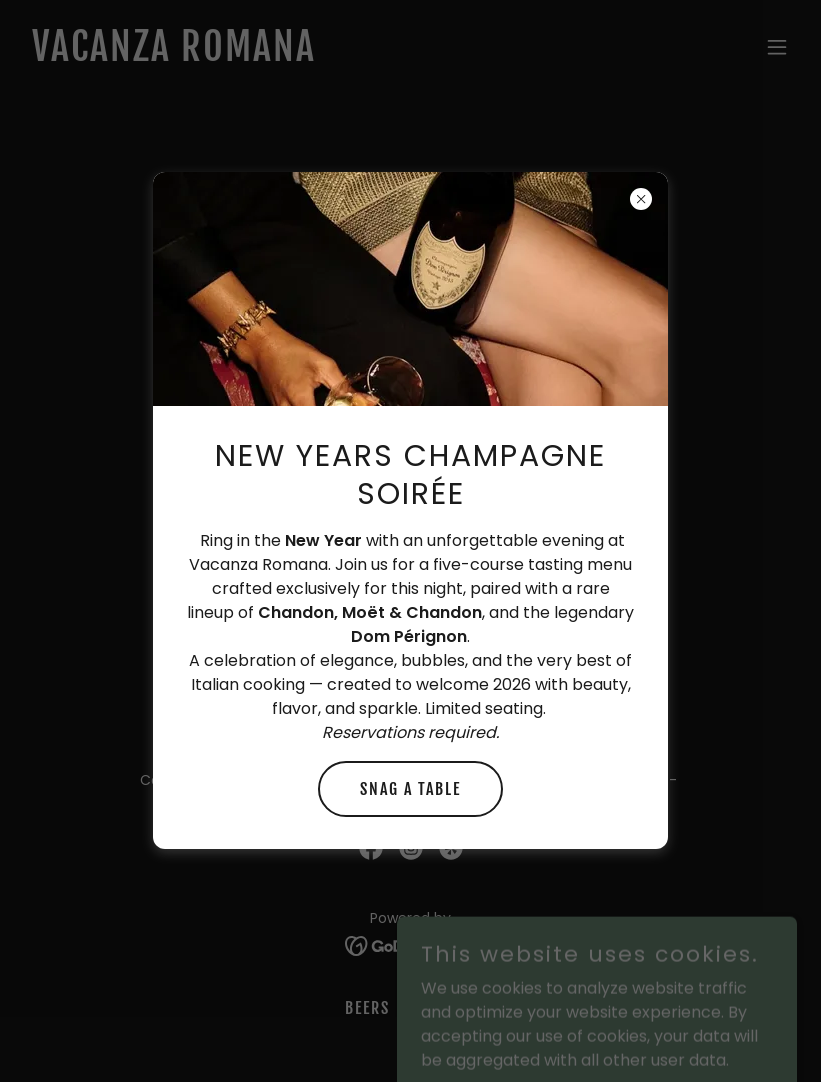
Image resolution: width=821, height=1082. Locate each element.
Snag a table (410, 789)
